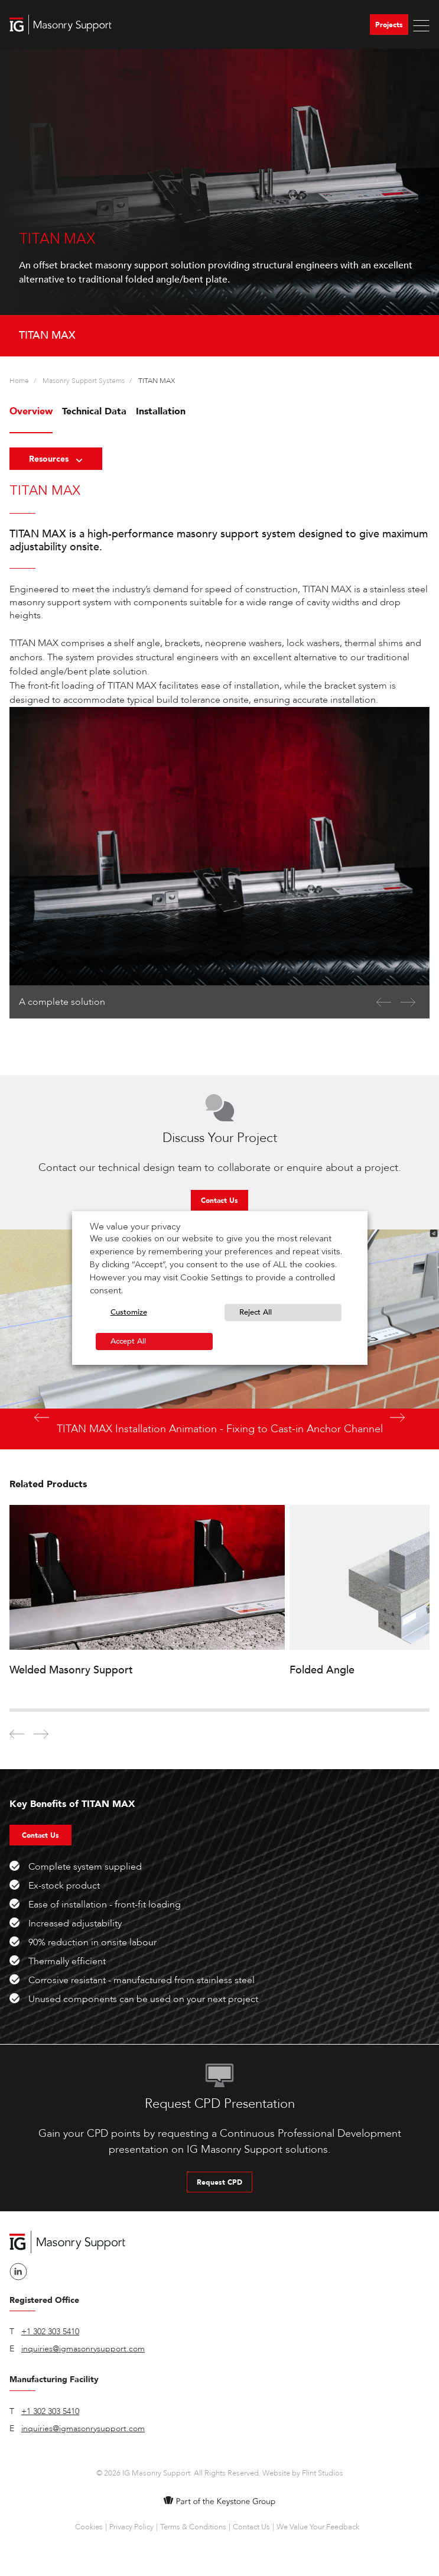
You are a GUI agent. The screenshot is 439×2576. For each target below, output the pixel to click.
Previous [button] (42, 1418)
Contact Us (219, 1200)
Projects (389, 25)
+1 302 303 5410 (50, 2331)
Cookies (89, 2527)
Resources (56, 459)
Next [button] (397, 1418)
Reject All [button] (255, 1312)
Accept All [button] (128, 1341)
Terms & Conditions (193, 2527)
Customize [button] (128, 1312)
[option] (219, 202)
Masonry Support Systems (84, 380)
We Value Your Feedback (318, 2527)
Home (19, 380)
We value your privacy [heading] (135, 1226)
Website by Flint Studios (302, 2473)
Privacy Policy (131, 2527)
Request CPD (219, 2182)
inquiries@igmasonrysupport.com (83, 2348)
